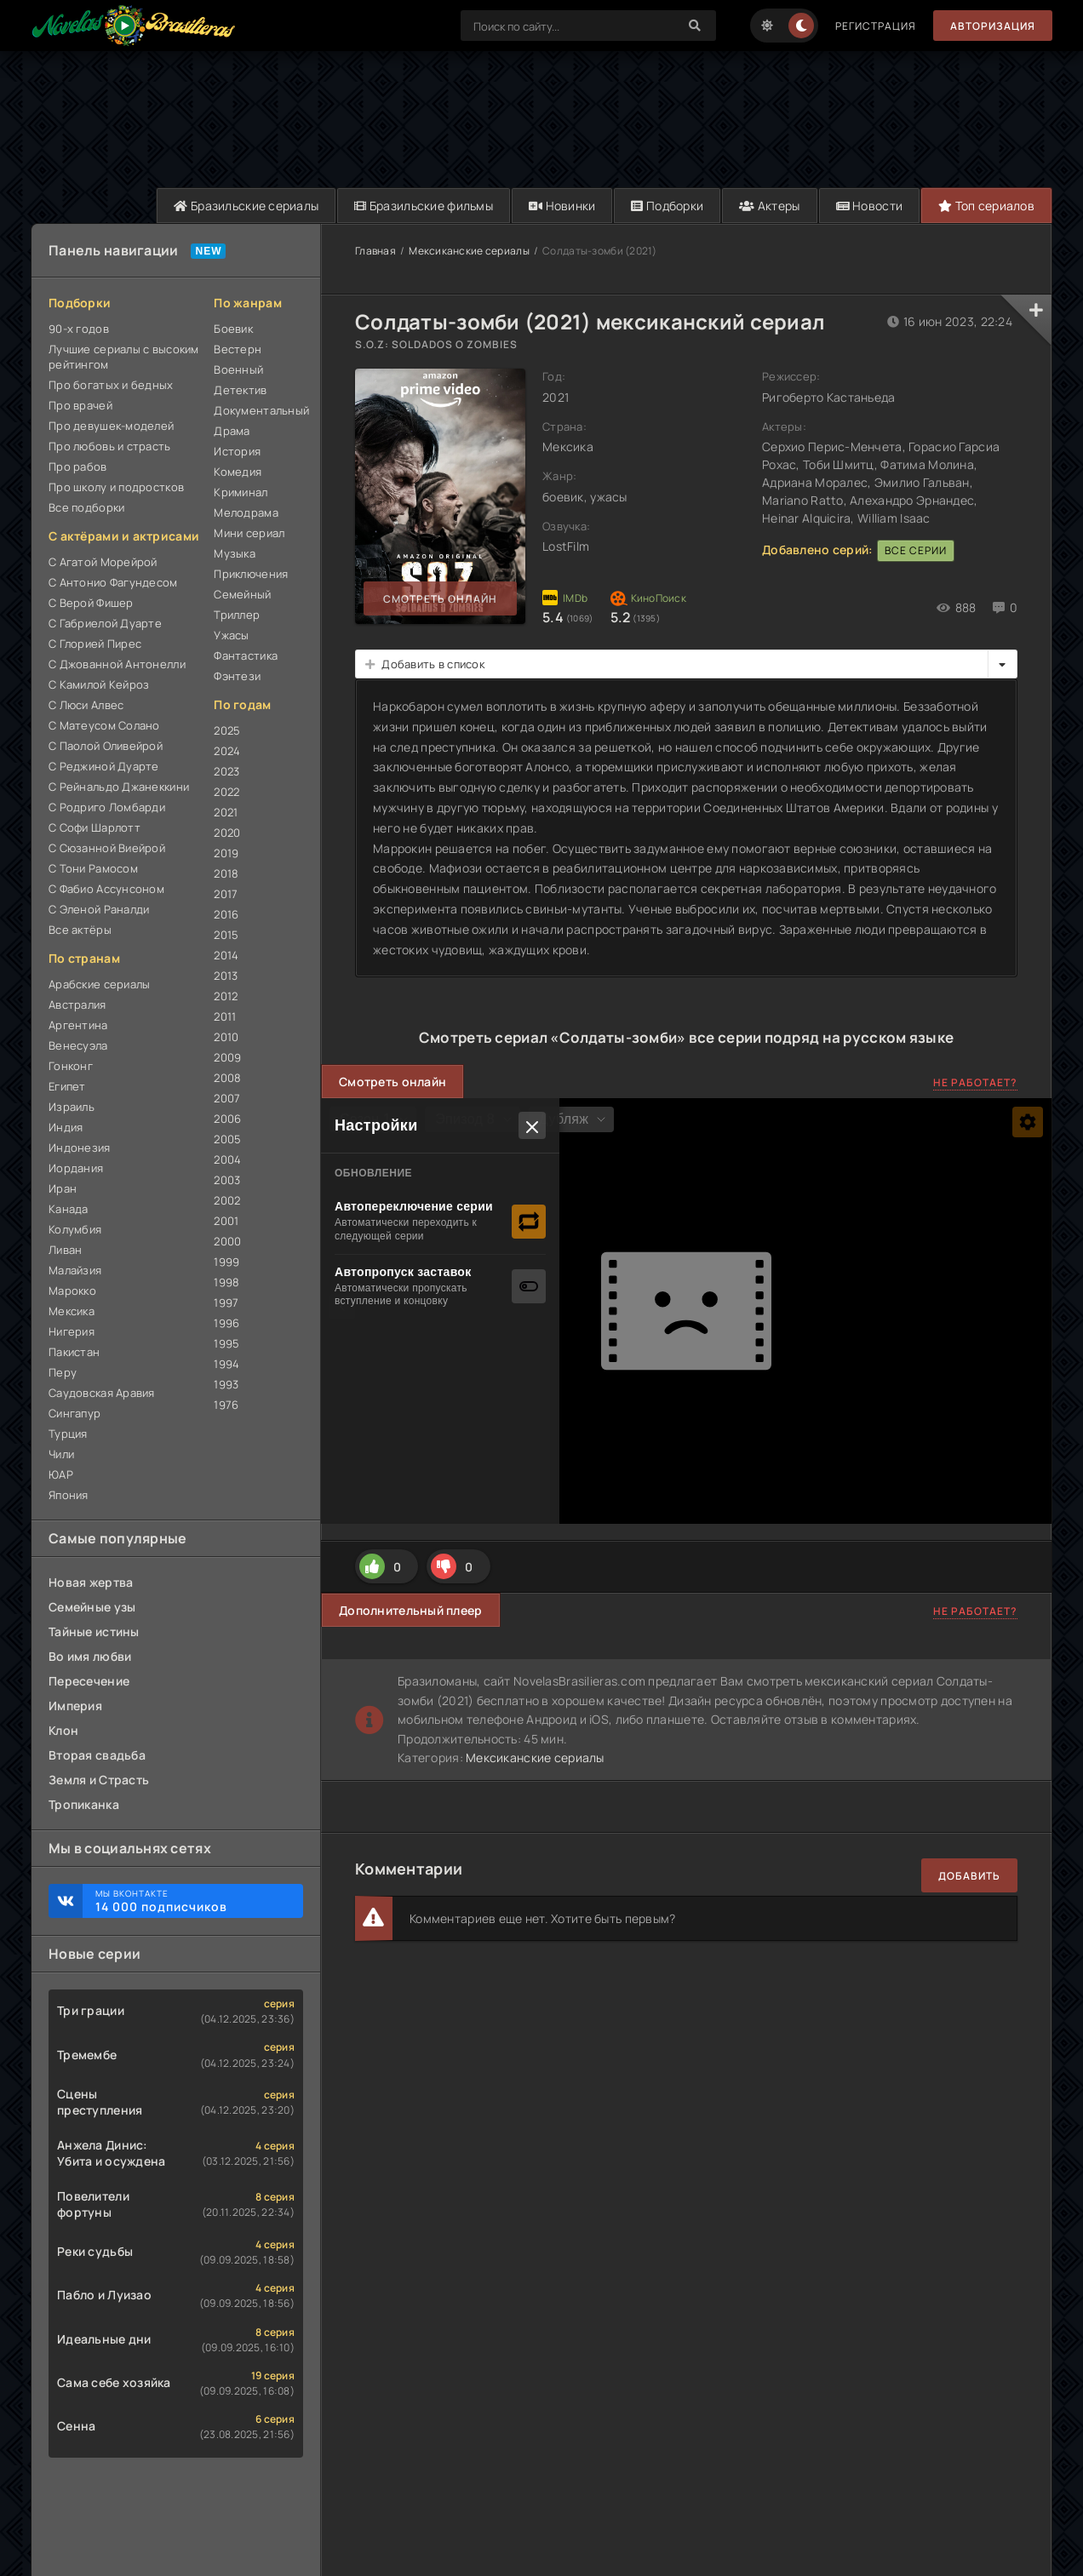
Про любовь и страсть (110, 446)
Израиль (72, 1106)
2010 (226, 1037)
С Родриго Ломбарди (107, 807)
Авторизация (992, 26)
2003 (227, 1180)
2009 (227, 1057)
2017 (226, 894)
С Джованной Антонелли (117, 664)
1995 (226, 1343)
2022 (226, 791)
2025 (227, 730)
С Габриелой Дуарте (105, 623)
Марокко (72, 1290)
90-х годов (79, 328)
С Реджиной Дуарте (104, 766)
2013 (226, 975)
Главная (375, 250)
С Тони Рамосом (93, 868)
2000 (227, 1241)
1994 (226, 1363)
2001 (226, 1220)
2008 (227, 1077)
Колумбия (75, 1229)
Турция (68, 1433)
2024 (227, 750)
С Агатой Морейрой (103, 562)
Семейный (242, 594)
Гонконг (71, 1065)
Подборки (667, 205)
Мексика (72, 1311)
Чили (61, 1454)
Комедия (237, 471)
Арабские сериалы (99, 984)
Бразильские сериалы (246, 205)
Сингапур (74, 1413)
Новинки (562, 205)
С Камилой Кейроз (99, 684)
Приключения (251, 573)
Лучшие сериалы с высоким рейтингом (124, 356)
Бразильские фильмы (423, 205)
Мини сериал (249, 533)
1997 (226, 1302)
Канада (69, 1208)
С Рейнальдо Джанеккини (119, 786)
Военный (238, 369)
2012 (226, 996)
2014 (226, 955)
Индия (66, 1127)
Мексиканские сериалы (469, 250)
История (237, 451)
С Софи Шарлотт (94, 827)
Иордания (76, 1168)
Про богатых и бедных (111, 384)
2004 (227, 1159)
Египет (67, 1086)
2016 (226, 914)
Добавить (969, 1876)
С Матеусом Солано (104, 725)
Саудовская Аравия (102, 1392)
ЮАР (61, 1474)
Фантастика (246, 655)
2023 (226, 771)
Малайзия (75, 1270)
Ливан (65, 1249)
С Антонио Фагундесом (113, 582)
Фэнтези (237, 676)
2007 (227, 1098)
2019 (226, 853)
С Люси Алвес (86, 705)
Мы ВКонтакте (190, 1901)
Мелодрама (246, 512)
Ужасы (231, 635)
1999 (226, 1261)
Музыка (234, 553)
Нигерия (72, 1331)
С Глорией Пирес (95, 643)
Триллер (237, 614)
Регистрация (875, 26)
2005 (227, 1139)
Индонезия (80, 1147)
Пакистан (74, 1352)
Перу (63, 1372)
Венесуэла (78, 1045)
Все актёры (80, 929)
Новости (869, 205)
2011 (225, 1016)
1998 (226, 1282)
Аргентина (78, 1025)
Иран (63, 1188)
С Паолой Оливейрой (106, 745)
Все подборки (86, 507)
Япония (69, 1495)
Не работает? (975, 1082)
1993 (226, 1384)
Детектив (240, 390)
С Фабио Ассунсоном (106, 888)
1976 (226, 1404)
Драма (231, 430)
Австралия (77, 1004)
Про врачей (80, 405)
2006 (227, 1118)
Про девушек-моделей (111, 425)
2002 (227, 1200)
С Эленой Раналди (99, 909)
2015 (226, 934)
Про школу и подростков (116, 487)
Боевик (233, 328)
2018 (226, 873)
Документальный (258, 410)
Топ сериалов (986, 205)
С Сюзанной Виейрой (107, 848)
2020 (227, 832)
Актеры (769, 205)
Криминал (240, 492)
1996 (226, 1323)
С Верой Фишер (91, 602)
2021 (226, 812)
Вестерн (237, 349)
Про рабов (78, 466)
